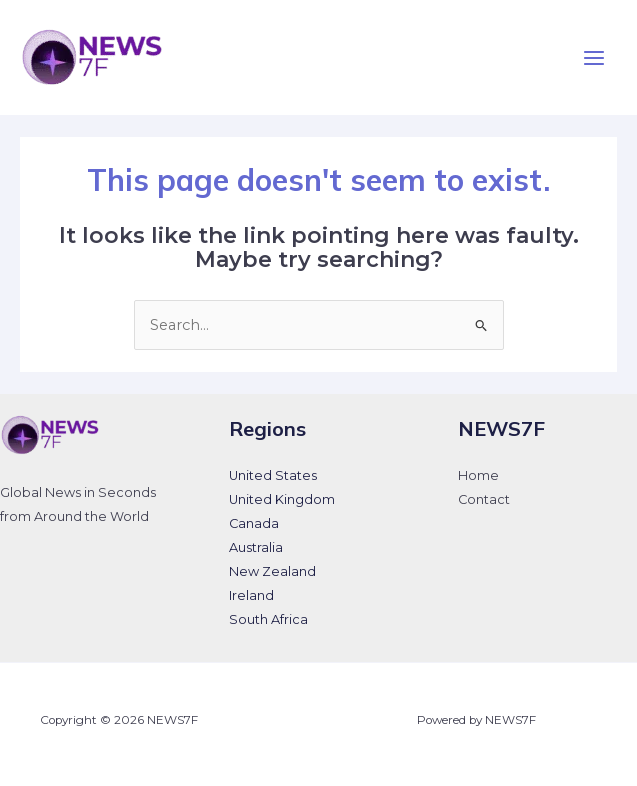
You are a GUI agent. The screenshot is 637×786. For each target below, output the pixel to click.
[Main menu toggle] (594, 58)
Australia (256, 547)
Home (478, 475)
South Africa (268, 619)
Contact (484, 499)
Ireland (251, 595)
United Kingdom (282, 499)
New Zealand (272, 571)
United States (273, 475)
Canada (254, 523)
